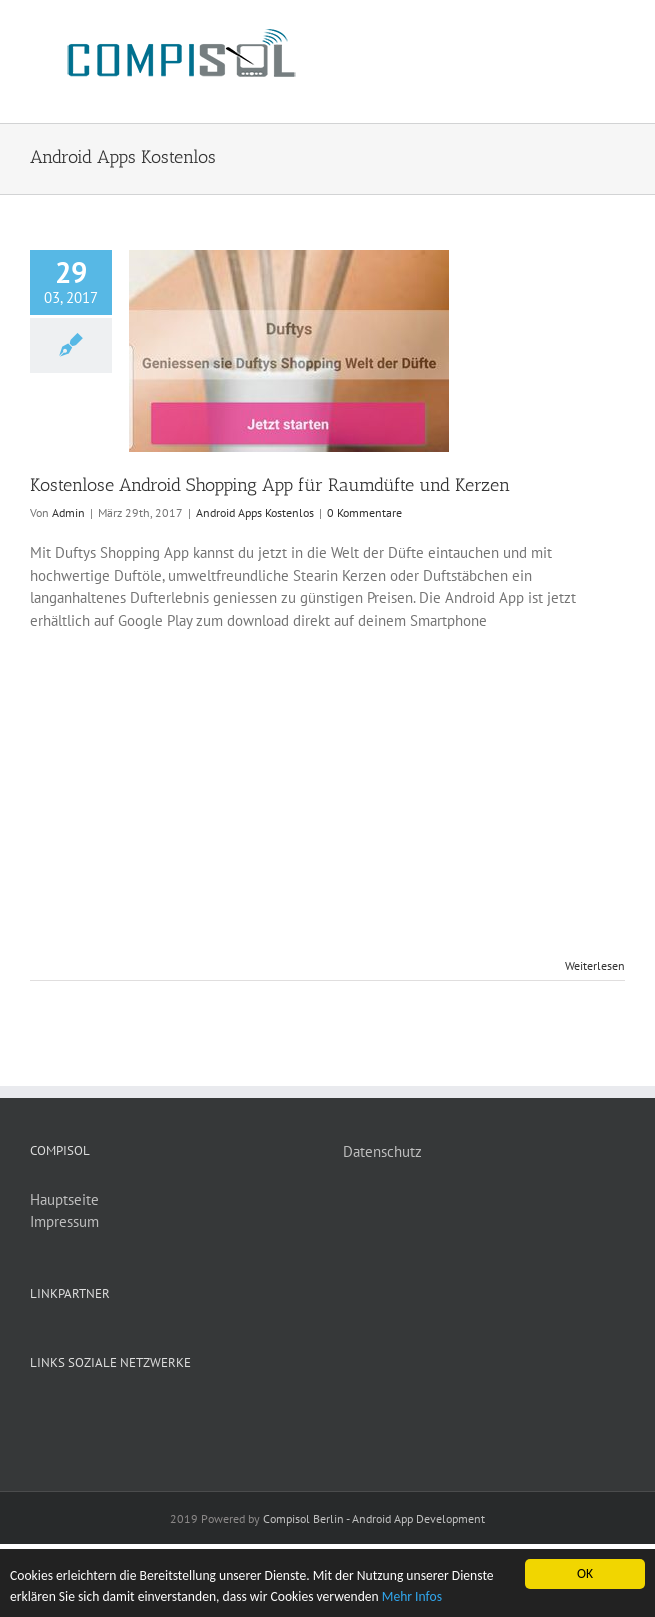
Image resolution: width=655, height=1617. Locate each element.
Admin (68, 512)
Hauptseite (64, 1199)
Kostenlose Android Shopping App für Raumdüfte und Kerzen (270, 485)
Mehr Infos (412, 1596)
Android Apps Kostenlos (255, 512)
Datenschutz (382, 1151)
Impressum (64, 1221)
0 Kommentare (364, 512)
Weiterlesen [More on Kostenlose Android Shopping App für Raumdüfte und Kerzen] (595, 965)
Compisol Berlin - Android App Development (374, 1518)
